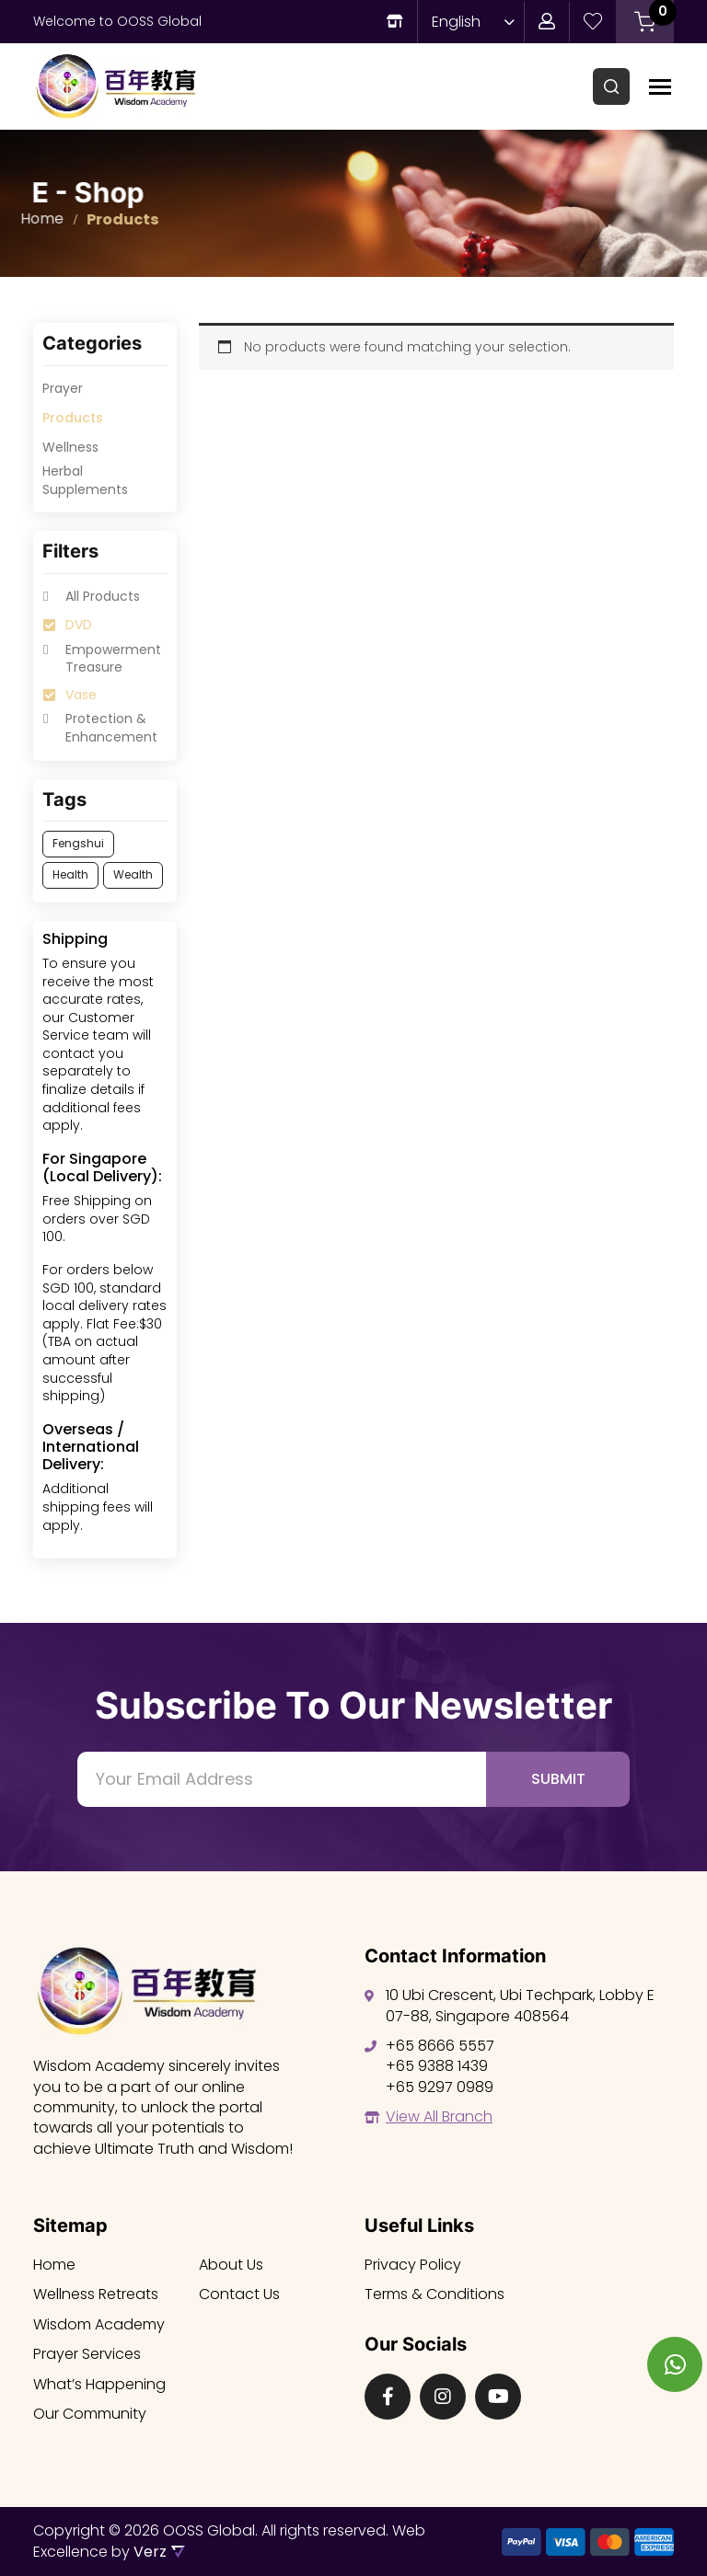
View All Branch (439, 2116)
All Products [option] (102, 596)
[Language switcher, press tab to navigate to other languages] (469, 21)
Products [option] (72, 418)
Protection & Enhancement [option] (111, 728)
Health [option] (70, 874)
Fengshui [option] (78, 843)
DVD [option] (78, 625)
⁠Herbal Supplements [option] (85, 481)
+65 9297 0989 (439, 2087)
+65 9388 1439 (437, 2065)
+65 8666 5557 (440, 2045)
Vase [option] (81, 695)
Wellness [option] (70, 447)
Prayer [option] (62, 388)
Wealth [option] (133, 874)
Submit (558, 1778)
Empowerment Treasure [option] (113, 659)
